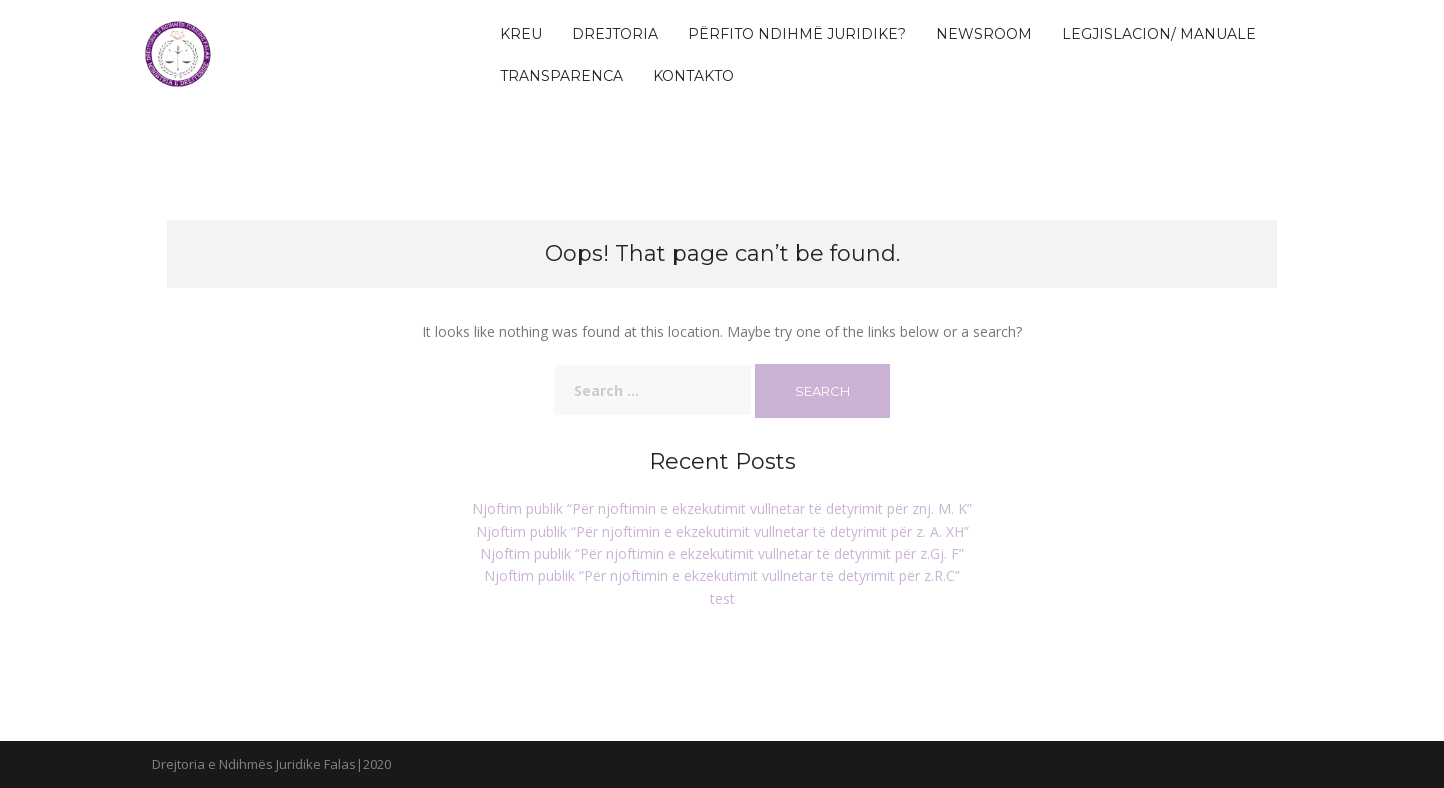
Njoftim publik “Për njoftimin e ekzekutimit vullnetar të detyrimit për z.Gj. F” (722, 553)
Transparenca (561, 76)
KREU (521, 34)
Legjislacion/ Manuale (1159, 34)
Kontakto (693, 76)
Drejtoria (615, 34)
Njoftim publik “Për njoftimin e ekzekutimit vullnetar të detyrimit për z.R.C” (722, 575)
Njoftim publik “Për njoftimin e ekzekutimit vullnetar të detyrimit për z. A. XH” (722, 531)
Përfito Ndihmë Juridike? (797, 34)
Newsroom (984, 34)
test (722, 598)
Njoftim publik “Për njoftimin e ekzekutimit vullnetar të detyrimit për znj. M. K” (722, 508)
